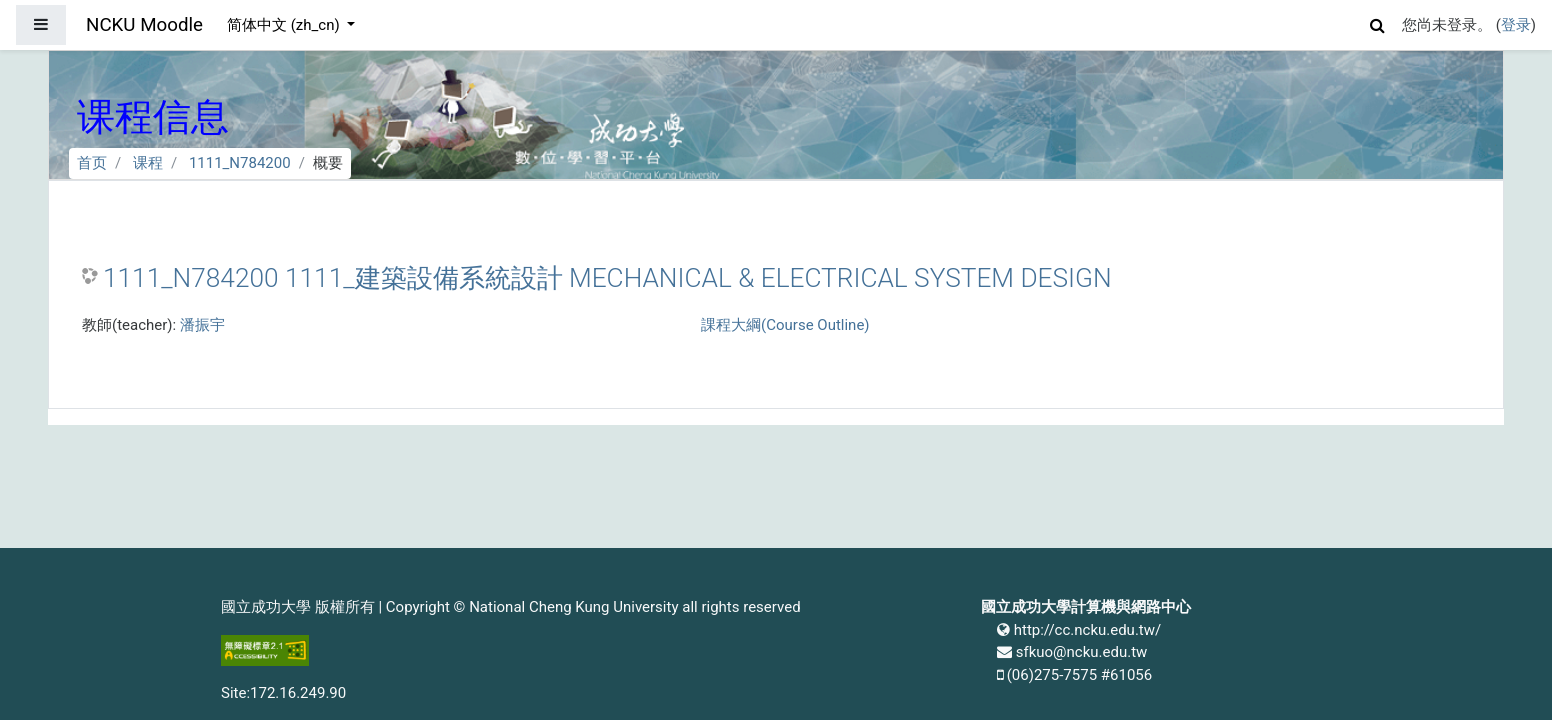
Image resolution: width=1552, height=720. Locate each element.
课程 (148, 163)
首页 (92, 163)
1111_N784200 (240, 163)
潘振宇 (202, 325)
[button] (1378, 22)
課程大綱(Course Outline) (785, 325)
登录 (1516, 25)
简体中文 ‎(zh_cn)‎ (285, 25)
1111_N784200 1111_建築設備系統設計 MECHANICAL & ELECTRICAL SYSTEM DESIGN (607, 278)
